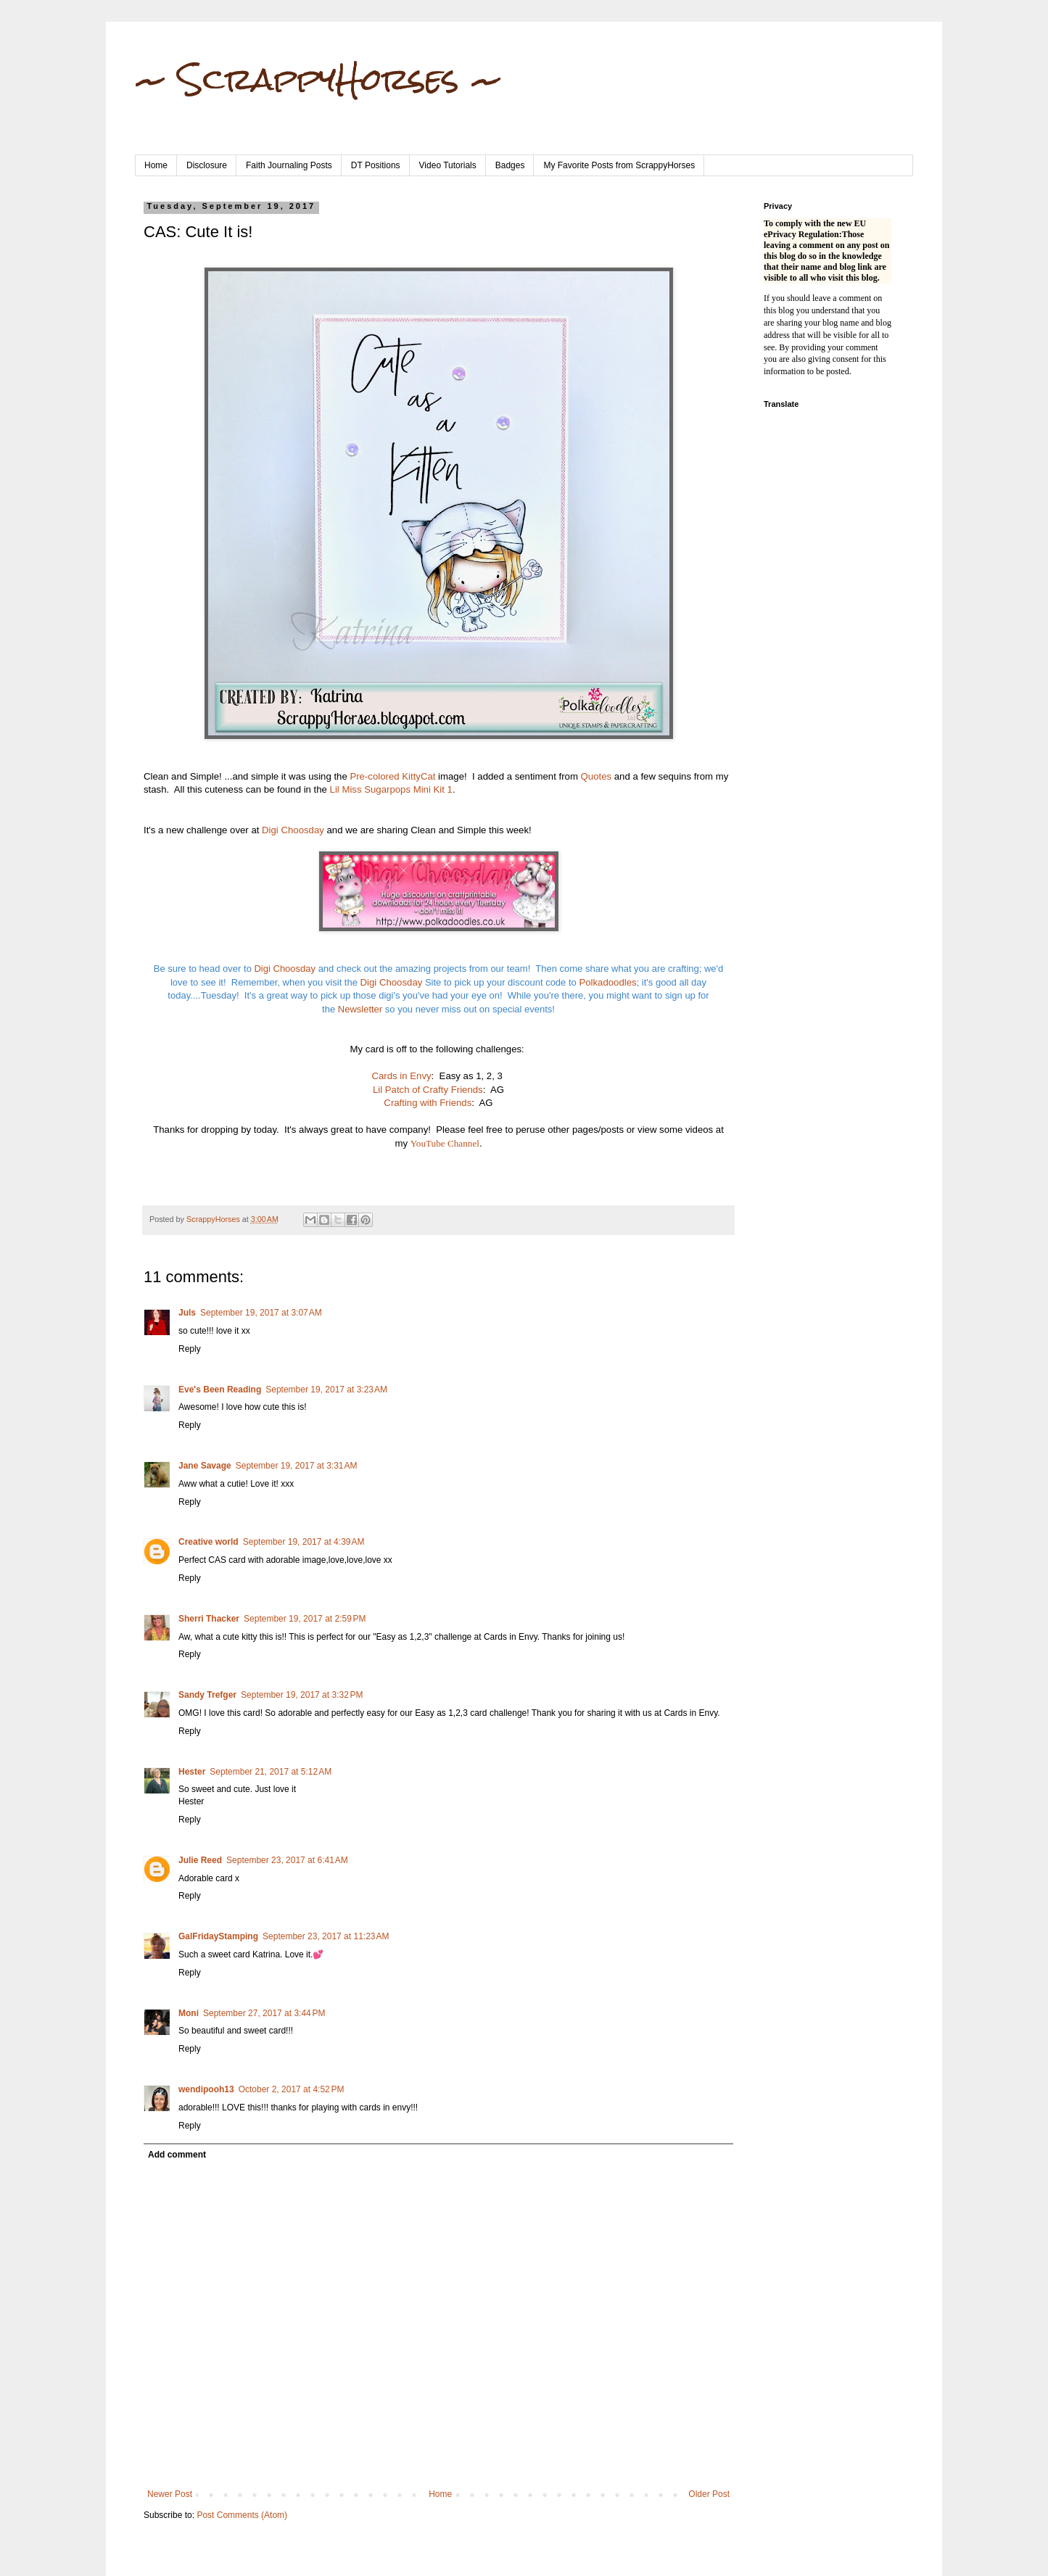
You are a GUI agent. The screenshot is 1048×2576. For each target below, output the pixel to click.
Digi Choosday (293, 830)
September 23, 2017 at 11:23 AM (326, 1936)
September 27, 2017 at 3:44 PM (264, 2013)
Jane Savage (204, 1466)
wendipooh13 (206, 2089)
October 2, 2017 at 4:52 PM (291, 2089)
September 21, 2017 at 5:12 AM (270, 1772)
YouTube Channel (444, 1143)
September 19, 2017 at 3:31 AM (297, 1466)
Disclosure (206, 165)
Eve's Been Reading (219, 1389)
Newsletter (360, 1009)
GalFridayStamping (218, 1936)
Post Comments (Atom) (242, 2515)
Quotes (596, 776)
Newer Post (169, 2494)
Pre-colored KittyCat (392, 776)
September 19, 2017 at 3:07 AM (261, 1313)
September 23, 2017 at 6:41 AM (287, 1860)
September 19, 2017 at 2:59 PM (305, 1619)
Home (156, 165)
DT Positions (375, 165)
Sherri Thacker (208, 1619)
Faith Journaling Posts (289, 165)
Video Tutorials (447, 165)
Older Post (709, 2494)
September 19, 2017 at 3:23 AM (326, 1389)
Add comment (177, 2155)
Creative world (208, 1542)
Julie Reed (200, 1860)
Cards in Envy (402, 1075)
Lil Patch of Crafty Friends (428, 1089)
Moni (188, 2013)
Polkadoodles (607, 982)
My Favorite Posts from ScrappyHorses (619, 165)
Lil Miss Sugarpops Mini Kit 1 (391, 789)
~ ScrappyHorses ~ (319, 79)
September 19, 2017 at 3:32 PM (302, 1695)
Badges (510, 165)
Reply (189, 1349)
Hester (191, 1772)
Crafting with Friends (427, 1102)
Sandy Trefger (207, 1695)
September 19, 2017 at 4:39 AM (304, 1542)
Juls (187, 1313)
